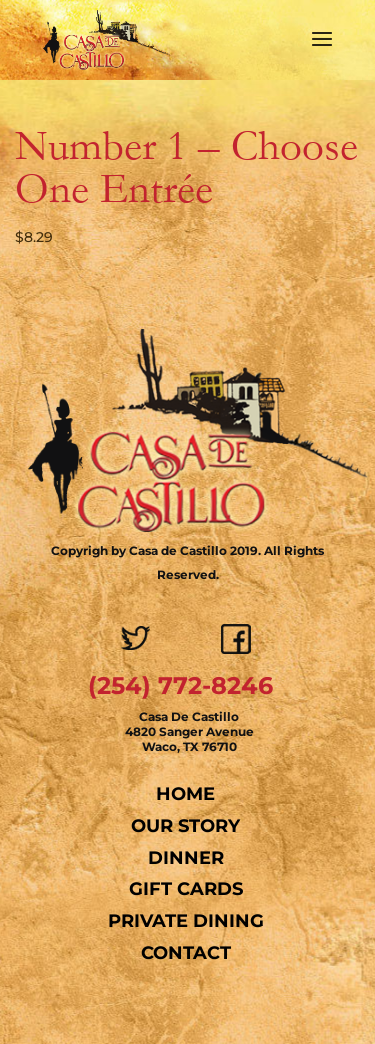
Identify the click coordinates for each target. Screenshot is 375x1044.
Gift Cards (186, 889)
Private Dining (186, 921)
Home (185, 794)
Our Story (185, 826)
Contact (186, 953)
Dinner (186, 858)
